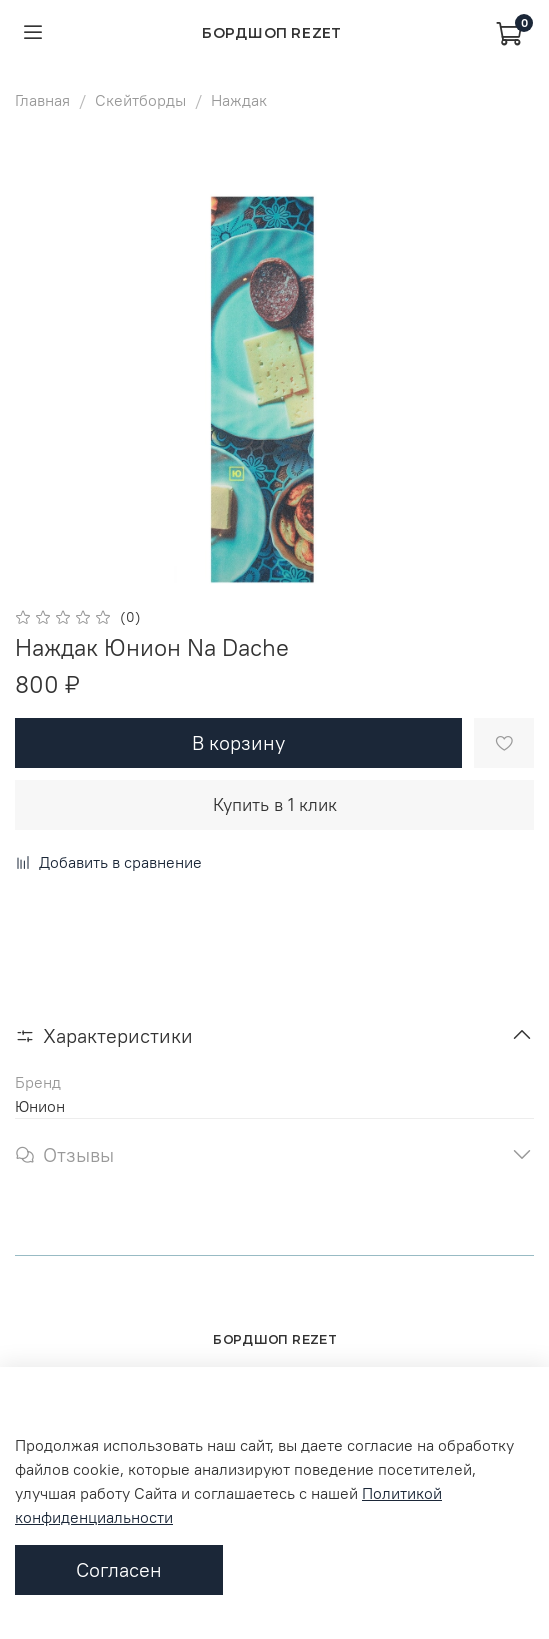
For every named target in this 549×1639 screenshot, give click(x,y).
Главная (42, 100)
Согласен (119, 1569)
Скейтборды (140, 100)
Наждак (239, 100)
